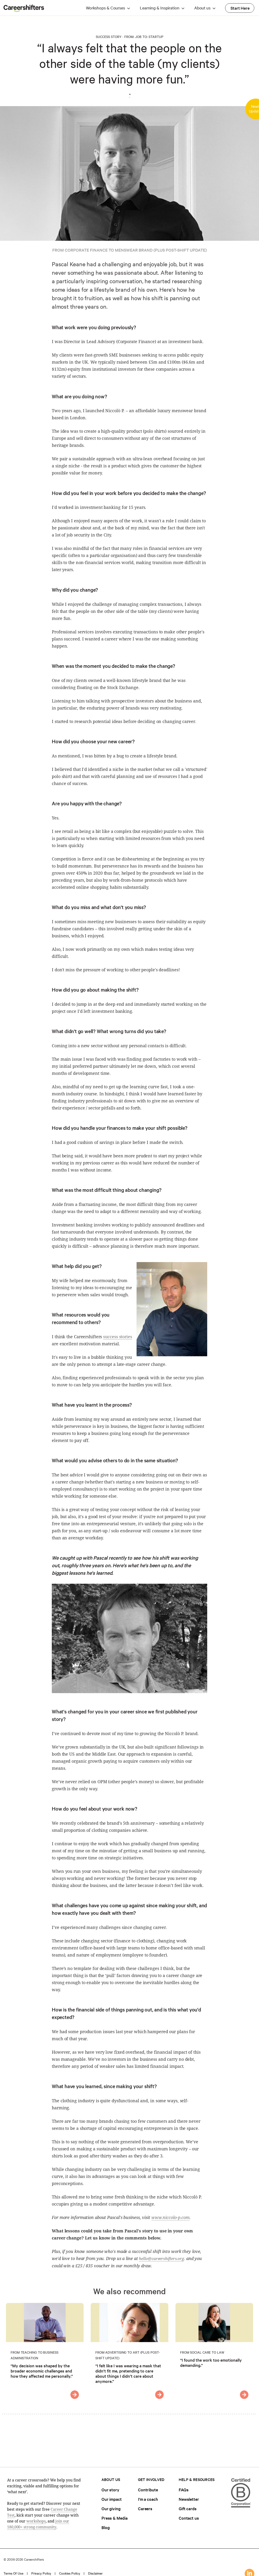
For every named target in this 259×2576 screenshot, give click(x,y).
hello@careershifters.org (161, 2258)
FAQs (184, 2489)
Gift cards (188, 2508)
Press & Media (114, 2518)
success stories (117, 1336)
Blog (105, 2527)
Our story (110, 2489)
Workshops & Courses (105, 7)
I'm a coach (148, 2499)
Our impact (111, 2499)
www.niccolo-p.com (170, 2217)
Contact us (189, 2518)
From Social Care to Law (202, 2352)
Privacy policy (41, 2573)
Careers (145, 2508)
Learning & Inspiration (159, 7)
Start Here (240, 8)
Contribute (148, 2489)
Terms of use (13, 2573)
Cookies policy (69, 2573)
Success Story (108, 36)
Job (138, 36)
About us (202, 7)
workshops (36, 2521)
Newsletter (189, 2499)
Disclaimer (95, 2573)
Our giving (111, 2508)
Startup (156, 36)
